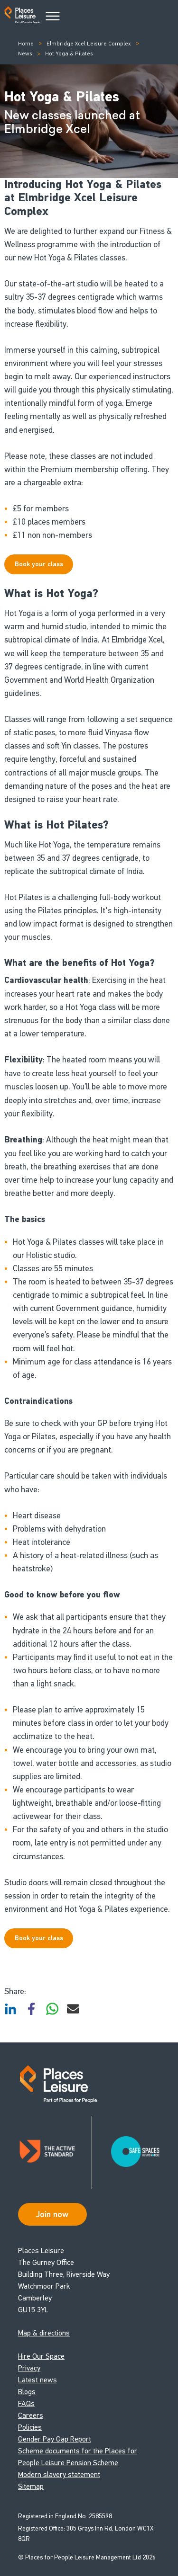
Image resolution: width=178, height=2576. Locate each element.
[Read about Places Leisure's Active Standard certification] (55, 2152)
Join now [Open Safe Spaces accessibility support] (52, 2214)
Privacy (29, 2367)
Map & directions (44, 2332)
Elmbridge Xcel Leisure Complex (89, 43)
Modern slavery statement (59, 2474)
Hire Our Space (41, 2356)
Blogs (27, 2391)
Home (26, 43)
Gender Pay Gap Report (54, 2438)
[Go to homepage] (22, 16)
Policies (30, 2427)
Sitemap (31, 2486)
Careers (30, 2415)
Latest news (37, 2379)
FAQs (26, 2403)
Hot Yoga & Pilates (69, 53)
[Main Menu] (52, 16)
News (25, 53)
